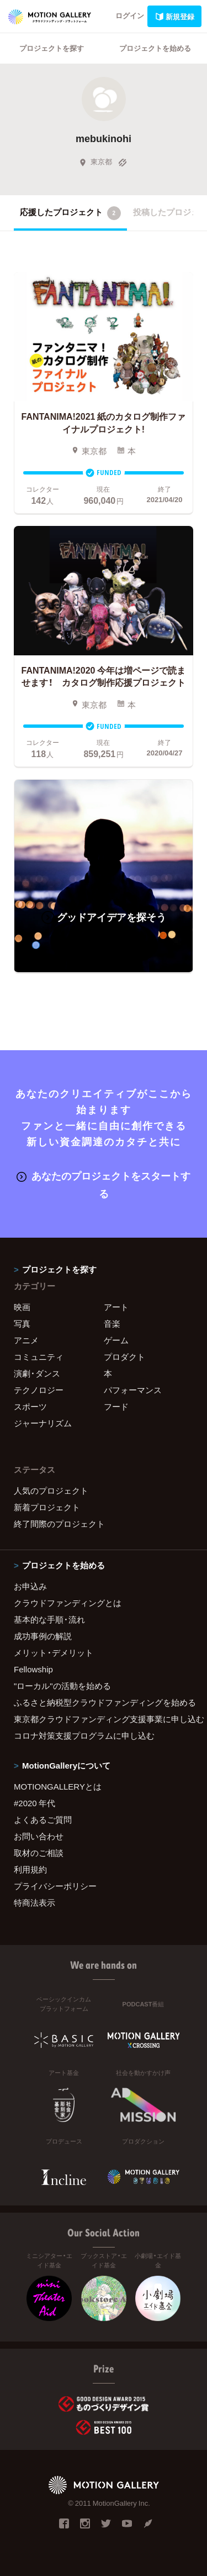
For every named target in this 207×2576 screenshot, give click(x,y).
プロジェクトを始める (155, 48)
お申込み (30, 1586)
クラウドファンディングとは (67, 1603)
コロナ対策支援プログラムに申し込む (84, 1735)
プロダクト (124, 1356)
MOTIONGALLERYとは (58, 1786)
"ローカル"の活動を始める (62, 1686)
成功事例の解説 (43, 1636)
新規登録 (174, 16)
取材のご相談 (38, 1853)
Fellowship (33, 1669)
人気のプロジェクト (51, 1490)
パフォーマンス (133, 1390)
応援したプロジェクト (70, 213)
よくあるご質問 (43, 1819)
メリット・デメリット (53, 1652)
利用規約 (30, 1869)
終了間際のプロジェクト (59, 1524)
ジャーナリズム (43, 1423)
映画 (22, 1307)
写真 (22, 1323)
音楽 (112, 1323)
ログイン (129, 15)
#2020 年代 (34, 1803)
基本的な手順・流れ (49, 1619)
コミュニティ (38, 1356)
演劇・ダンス (37, 1373)
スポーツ (30, 1406)
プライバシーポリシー (55, 1886)
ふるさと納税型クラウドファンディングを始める (103, 1702)
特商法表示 (34, 1902)
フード (116, 1406)
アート (116, 1307)
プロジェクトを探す (51, 48)
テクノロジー (38, 1390)
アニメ (26, 1340)
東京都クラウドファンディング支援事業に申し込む (103, 1719)
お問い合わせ (38, 1836)
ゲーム (116, 1340)
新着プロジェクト (47, 1507)
